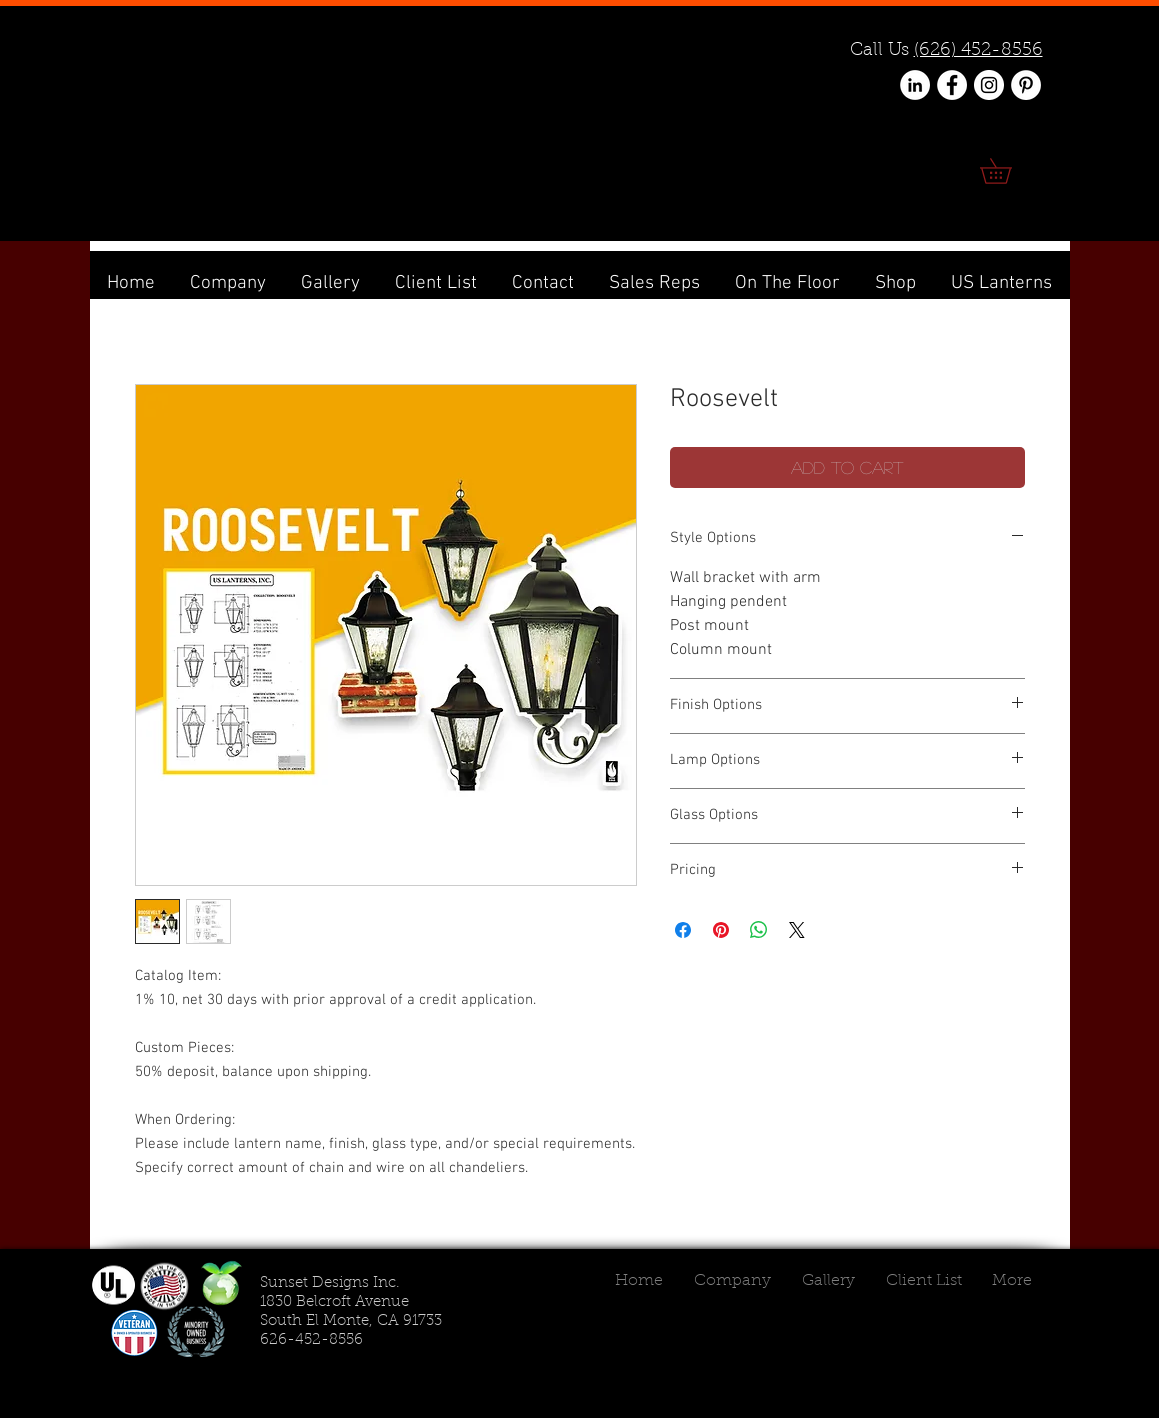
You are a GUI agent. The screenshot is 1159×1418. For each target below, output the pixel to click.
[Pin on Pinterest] (721, 930)
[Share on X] (797, 930)
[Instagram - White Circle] (989, 85)
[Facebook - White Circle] (952, 85)
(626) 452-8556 (978, 51)
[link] (1008, 171)
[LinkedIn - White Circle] (915, 85)
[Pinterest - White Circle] (1026, 85)
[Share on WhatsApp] (759, 930)
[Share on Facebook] (683, 930)
